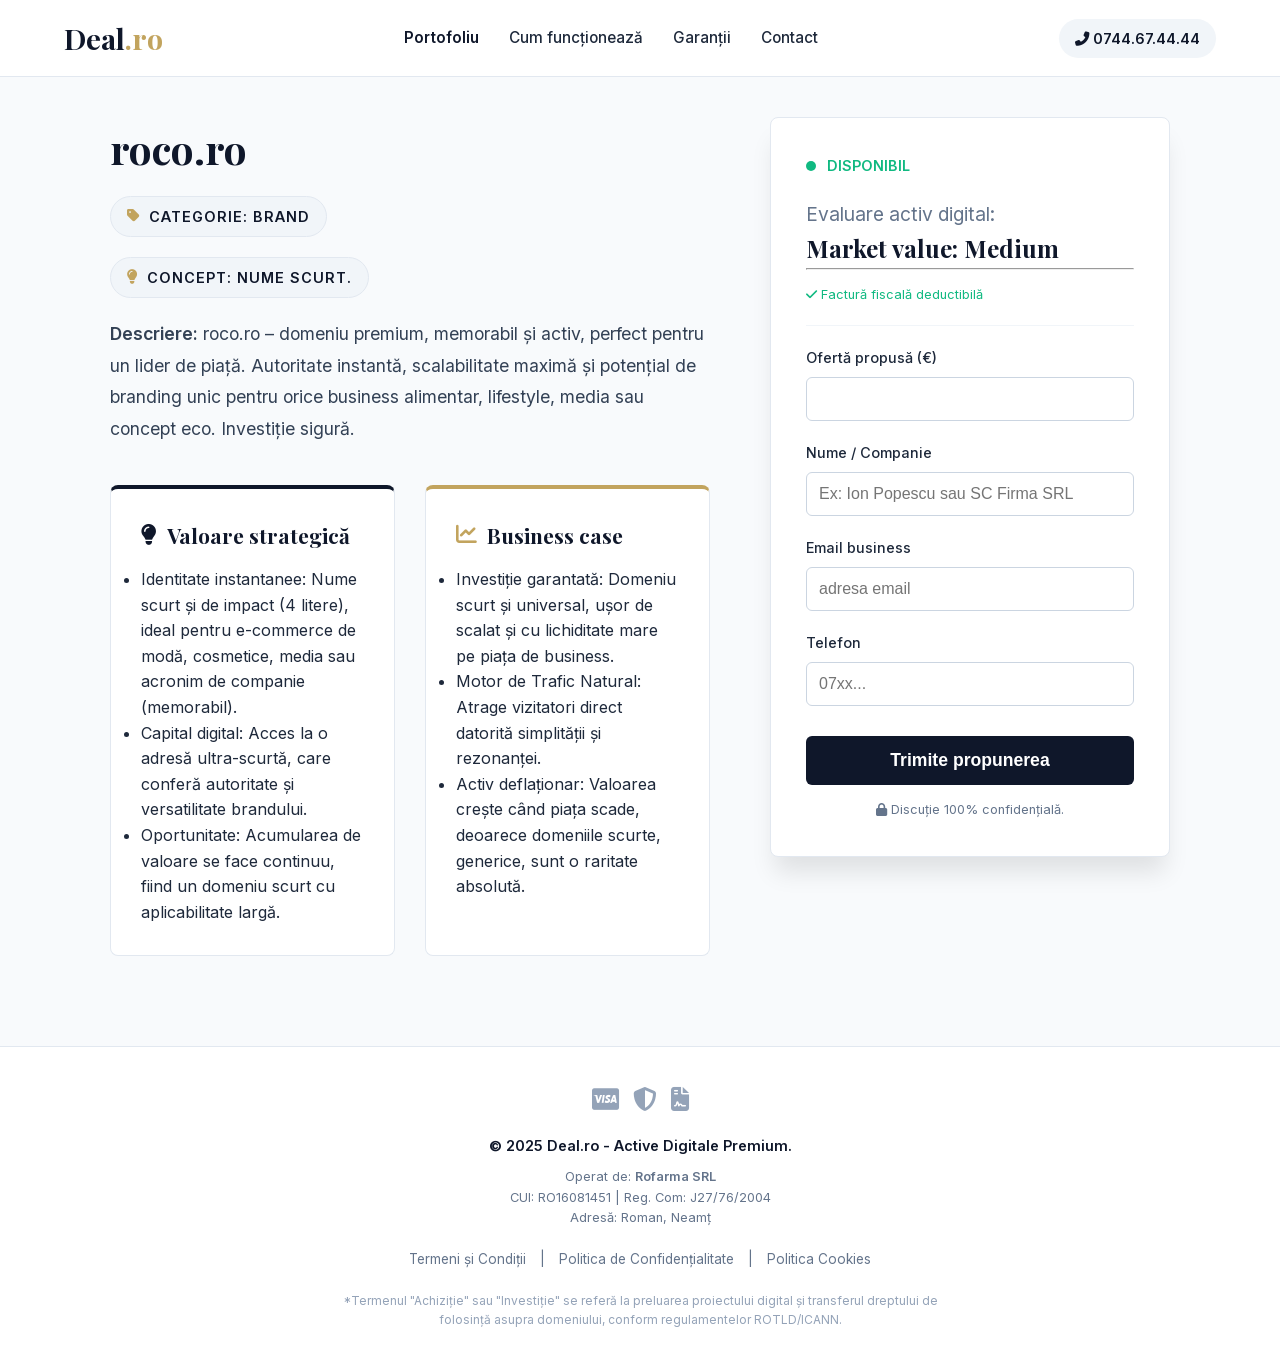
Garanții (702, 37)
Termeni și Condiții (467, 1259)
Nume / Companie (869, 452)
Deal (113, 38)
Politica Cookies (819, 1259)
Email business (858, 547)
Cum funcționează (576, 37)
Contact (789, 37)
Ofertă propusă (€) (871, 357)
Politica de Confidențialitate (646, 1259)
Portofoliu (441, 37)
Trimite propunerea (969, 760)
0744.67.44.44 (1137, 38)
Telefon (833, 642)
